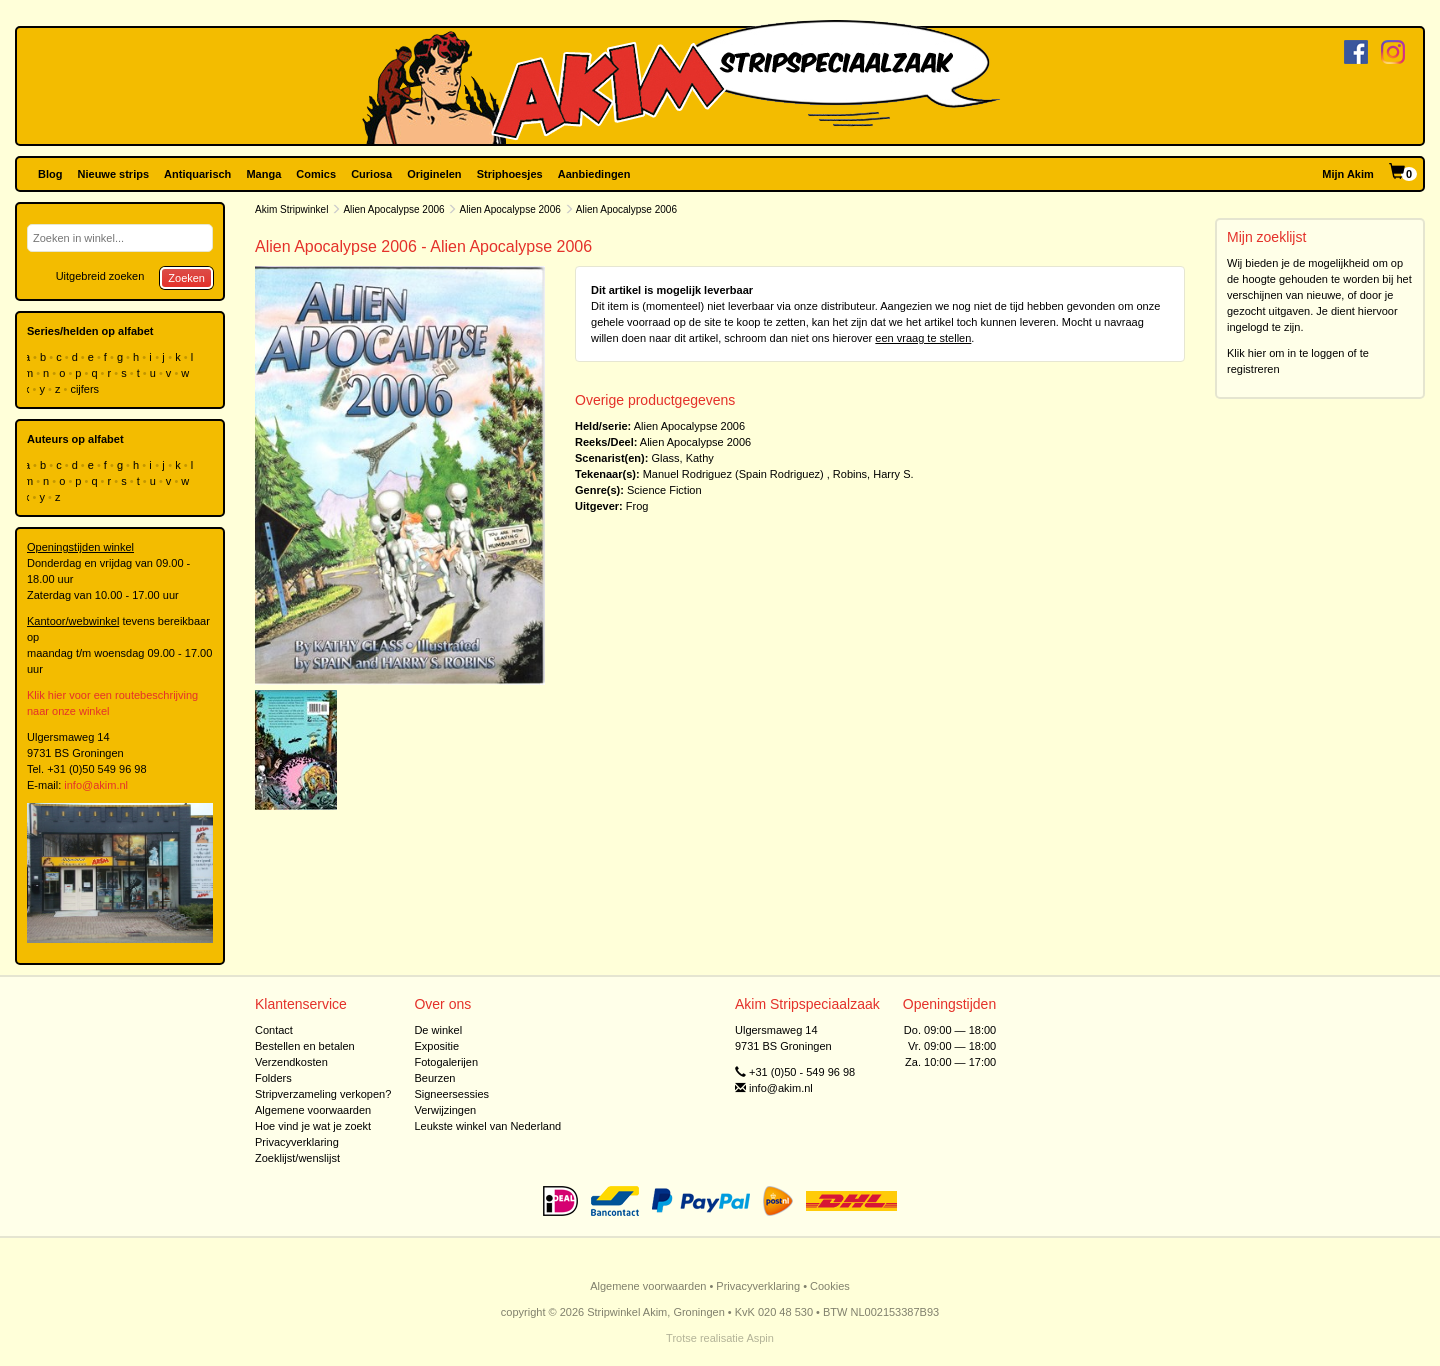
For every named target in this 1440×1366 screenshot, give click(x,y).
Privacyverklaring (297, 1142)
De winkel (438, 1030)
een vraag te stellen (923, 338)
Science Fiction (664, 490)
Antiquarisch (197, 174)
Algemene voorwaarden (313, 1110)
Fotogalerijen (446, 1062)
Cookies (830, 1286)
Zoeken (186, 278)
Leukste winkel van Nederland (487, 1126)
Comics (316, 174)
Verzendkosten (291, 1062)
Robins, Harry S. (873, 474)
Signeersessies (451, 1094)
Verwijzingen (445, 1110)
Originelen (434, 174)
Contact (274, 1030)
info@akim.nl (96, 785)
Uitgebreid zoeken (100, 276)
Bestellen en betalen (305, 1046)
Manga (263, 174)
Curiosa (371, 174)
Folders (273, 1078)
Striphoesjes (510, 174)
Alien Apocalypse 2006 (393, 209)
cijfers (86, 389)
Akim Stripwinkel (291, 209)
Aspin (760, 1338)
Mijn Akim (1348, 174)
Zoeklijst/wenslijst (297, 1158)
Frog (637, 506)
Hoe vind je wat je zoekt (313, 1126)
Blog (50, 174)
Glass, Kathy (682, 458)
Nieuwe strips (114, 174)
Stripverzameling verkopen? (323, 1094)
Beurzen (434, 1078)
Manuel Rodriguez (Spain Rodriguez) (733, 474)
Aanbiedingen (594, 174)
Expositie (436, 1046)
